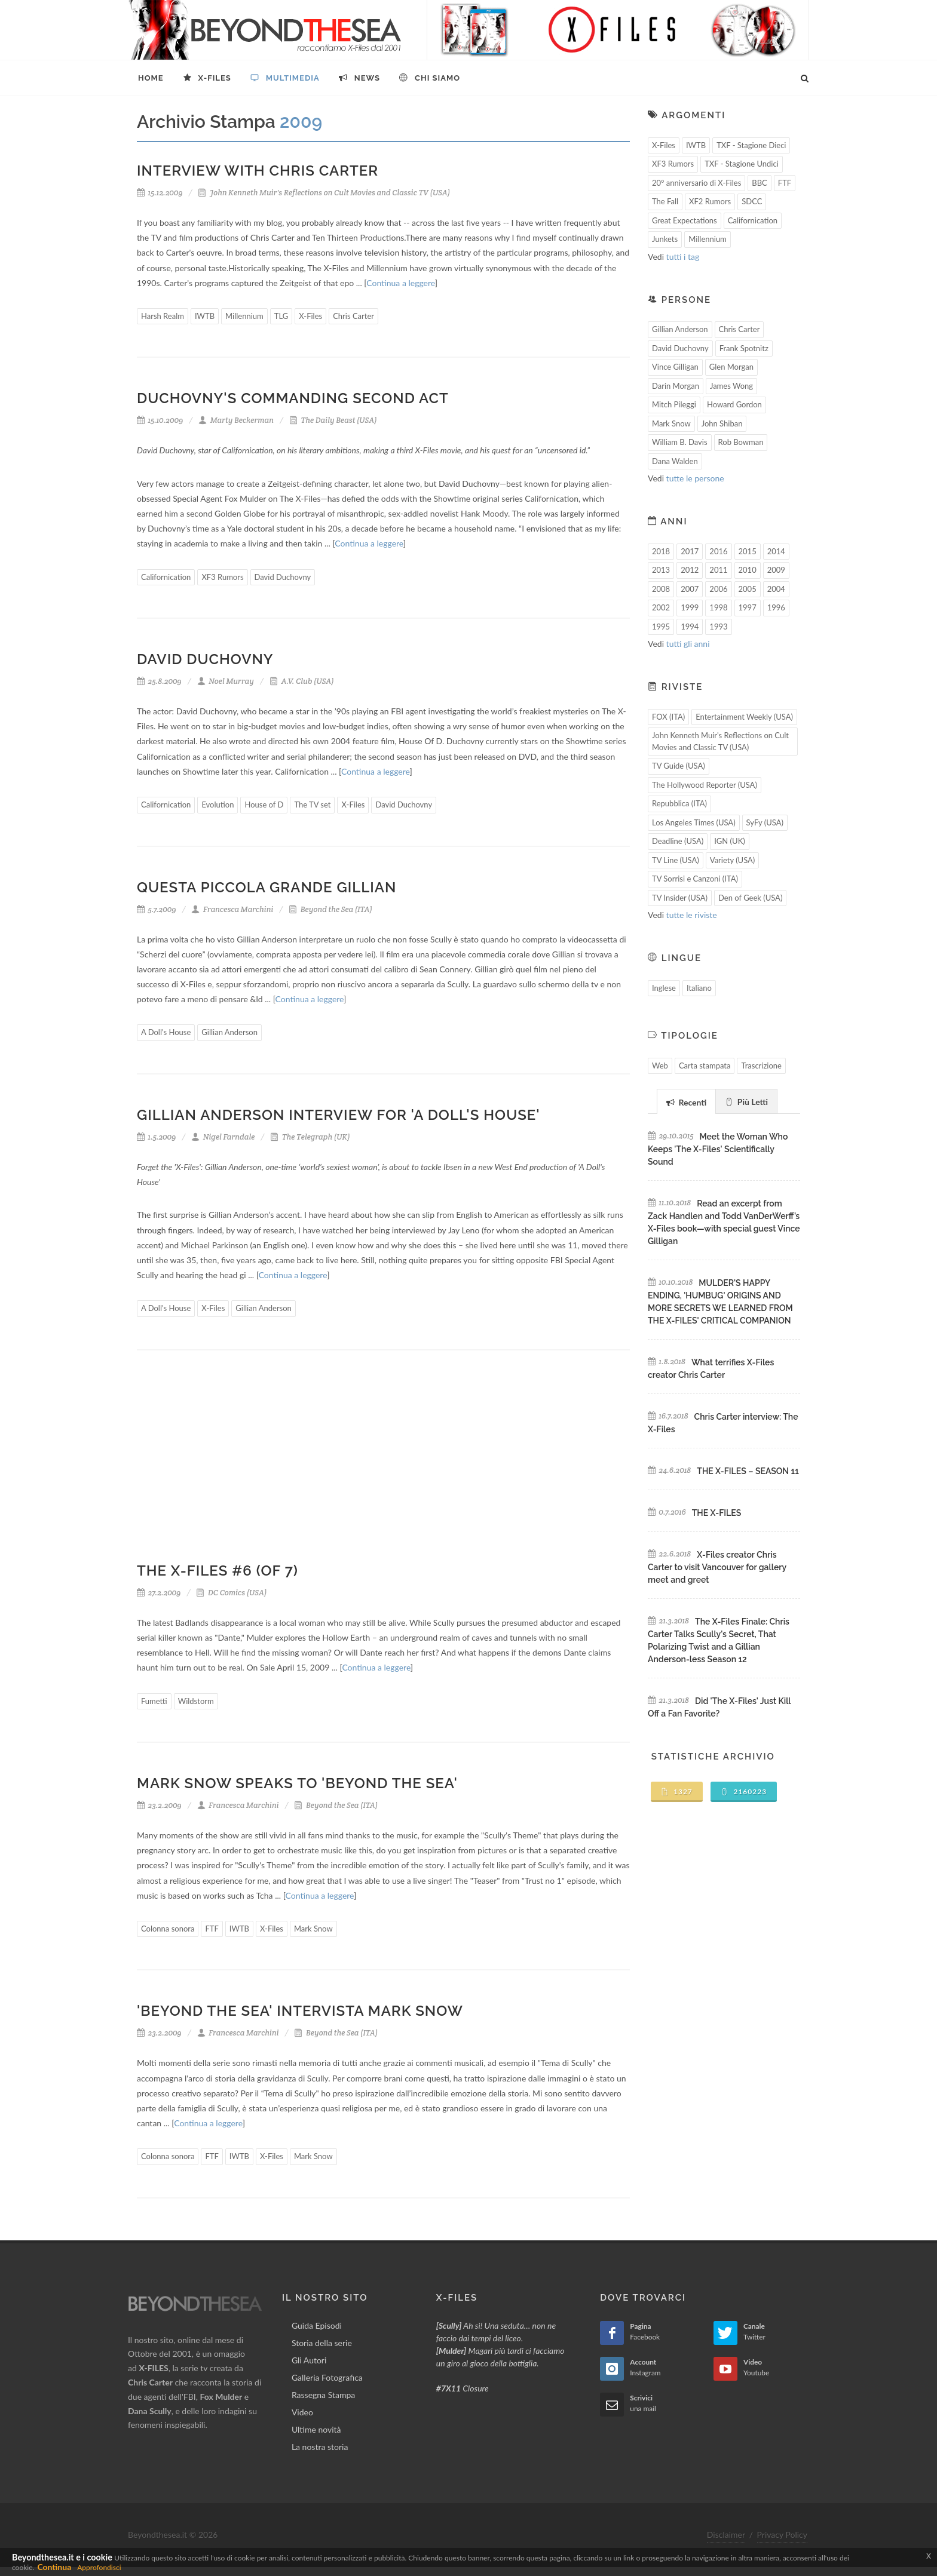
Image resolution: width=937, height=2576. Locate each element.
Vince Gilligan (675, 366)
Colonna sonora (167, 1928)
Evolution (217, 804)
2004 (776, 589)
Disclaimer (726, 2534)
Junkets (665, 239)
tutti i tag (683, 256)
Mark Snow (313, 1928)
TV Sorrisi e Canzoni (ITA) (695, 878)
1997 (748, 607)
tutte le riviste (691, 915)
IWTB (205, 316)
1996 (776, 607)
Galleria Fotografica (327, 2377)
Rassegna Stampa (323, 2395)
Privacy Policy (782, 2534)
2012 (690, 570)
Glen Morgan (731, 366)
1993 (718, 626)
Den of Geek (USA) (750, 897)
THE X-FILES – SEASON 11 (747, 1471)
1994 (690, 626)
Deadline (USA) (677, 841)
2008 (661, 589)
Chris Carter (353, 316)
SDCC (752, 201)
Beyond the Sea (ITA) (330, 909)
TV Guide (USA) (678, 765)
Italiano (699, 988)
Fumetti (154, 1701)
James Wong (731, 386)
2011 (718, 570)
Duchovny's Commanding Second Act (293, 398)
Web (660, 1065)
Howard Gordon (734, 404)
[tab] (686, 1101)
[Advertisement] (383, 1464)
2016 (718, 551)
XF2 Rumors (710, 201)
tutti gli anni (688, 643)
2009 (776, 570)
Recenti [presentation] (686, 1102)
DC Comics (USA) (231, 1593)
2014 (776, 551)
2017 (690, 551)
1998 (718, 607)
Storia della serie (322, 2343)
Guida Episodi (317, 2325)
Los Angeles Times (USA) (694, 822)
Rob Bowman (741, 442)
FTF (211, 1928)
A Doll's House (166, 1032)
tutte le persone (695, 478)
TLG (281, 316)
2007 (690, 589)
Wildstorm (196, 1701)
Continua (54, 2567)
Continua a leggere (400, 283)
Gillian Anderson (229, 1032)
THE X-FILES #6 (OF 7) (217, 1570)
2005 (748, 589)
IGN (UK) (729, 841)
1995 (661, 626)
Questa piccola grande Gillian (266, 887)
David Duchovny (283, 577)
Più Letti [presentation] (746, 1101)
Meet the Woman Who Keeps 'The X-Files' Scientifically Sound (718, 1149)
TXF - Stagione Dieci (751, 145)
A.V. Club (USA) (302, 681)
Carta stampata (705, 1065)
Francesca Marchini (232, 909)
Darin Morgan (675, 386)
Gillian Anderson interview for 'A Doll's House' (338, 1114)
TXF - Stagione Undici (742, 163)
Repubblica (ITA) (679, 803)
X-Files (310, 316)
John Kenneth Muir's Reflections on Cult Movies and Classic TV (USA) (324, 193)
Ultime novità (316, 2429)
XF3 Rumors (222, 577)
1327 (677, 1791)
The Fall (665, 201)
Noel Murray (225, 681)
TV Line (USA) (675, 860)
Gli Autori (309, 2360)
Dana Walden (675, 461)
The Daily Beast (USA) (333, 420)
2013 (661, 570)
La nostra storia (320, 2447)
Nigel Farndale (223, 1137)
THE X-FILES (716, 1513)
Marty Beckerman (236, 420)
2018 (661, 551)
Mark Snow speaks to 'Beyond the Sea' (297, 1783)
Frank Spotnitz (743, 348)
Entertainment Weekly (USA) (744, 716)
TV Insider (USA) (680, 897)
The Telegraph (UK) (310, 1137)
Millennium (244, 316)
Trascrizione (761, 1065)
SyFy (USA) (764, 822)
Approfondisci (99, 2567)
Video (302, 2412)
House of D (263, 804)
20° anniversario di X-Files (696, 183)
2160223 (744, 1791)
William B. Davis (680, 442)
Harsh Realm (162, 316)
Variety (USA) (732, 860)
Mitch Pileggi (674, 404)
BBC (759, 183)
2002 (661, 607)
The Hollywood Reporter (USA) (704, 785)
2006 (718, 589)
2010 (748, 570)
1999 (690, 607)
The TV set (312, 804)
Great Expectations (684, 220)
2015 (748, 551)
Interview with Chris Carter (257, 170)
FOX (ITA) (668, 716)
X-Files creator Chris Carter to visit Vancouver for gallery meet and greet (717, 1567)
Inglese (664, 988)
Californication (166, 577)
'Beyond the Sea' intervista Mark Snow (300, 2010)
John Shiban (722, 423)
